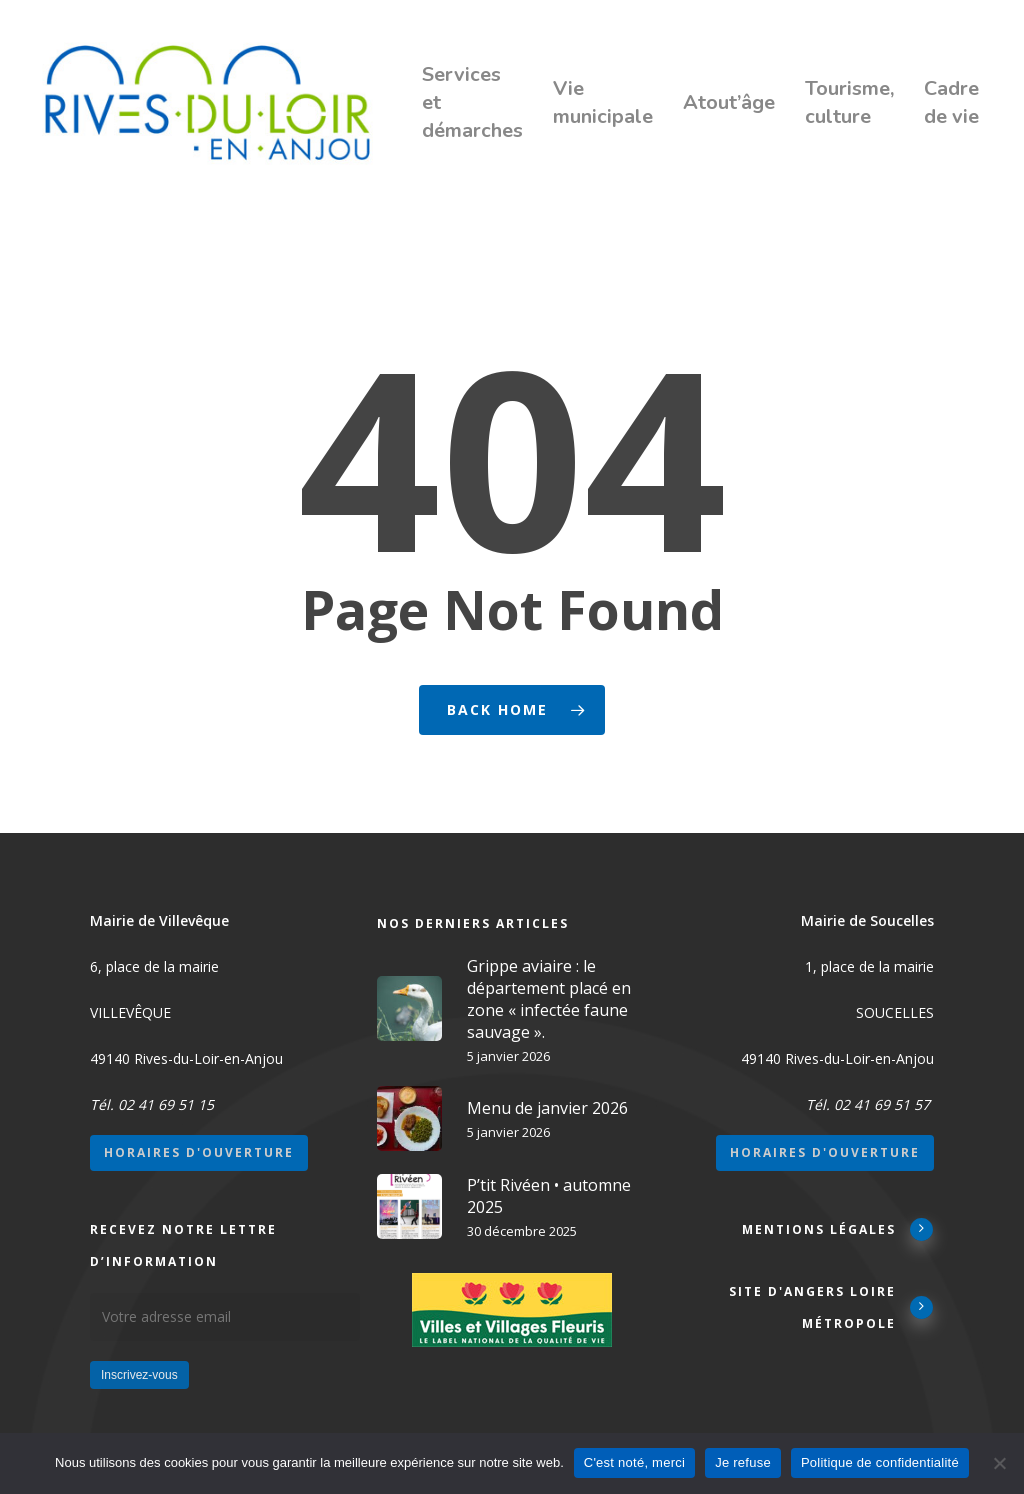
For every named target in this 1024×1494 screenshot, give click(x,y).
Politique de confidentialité (880, 1462)
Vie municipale (603, 102)
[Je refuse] (999, 1463)
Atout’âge (729, 102)
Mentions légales (838, 1228)
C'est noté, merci (634, 1462)
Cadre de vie (951, 102)
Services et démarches (472, 102)
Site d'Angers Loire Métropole (831, 1307)
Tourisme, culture (849, 102)
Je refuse (743, 1462)
